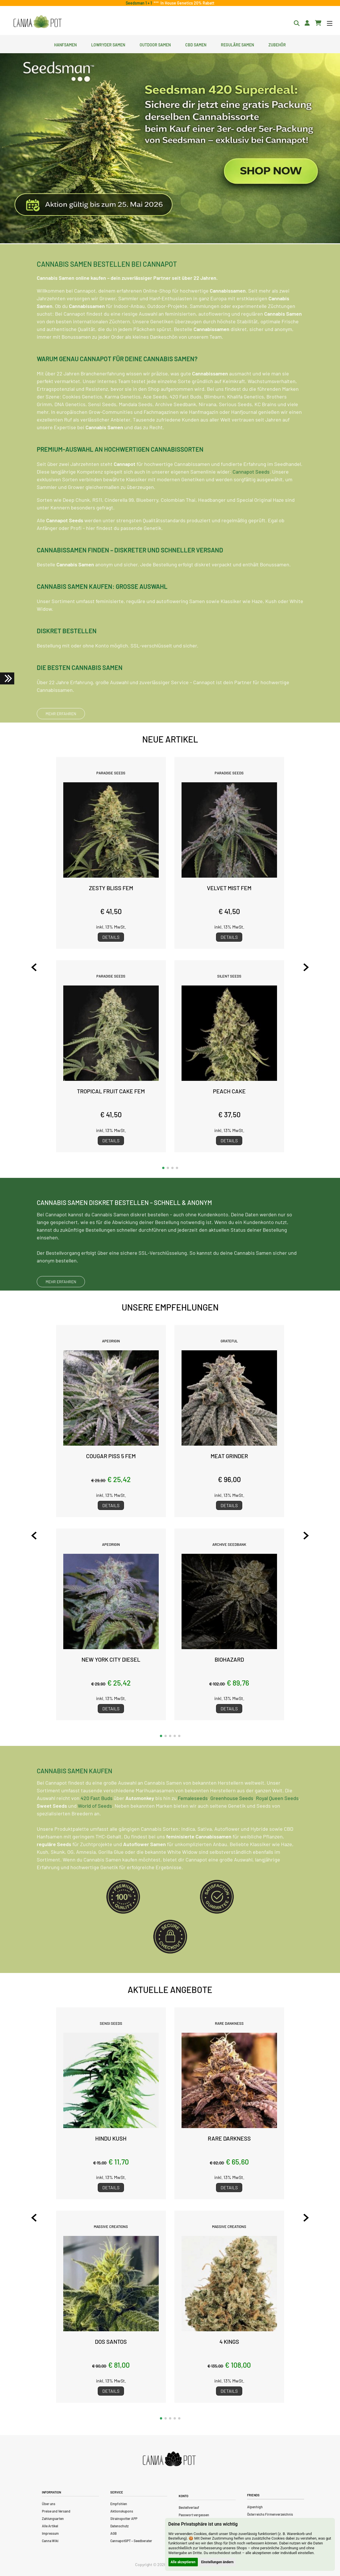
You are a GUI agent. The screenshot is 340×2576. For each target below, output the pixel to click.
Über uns (48, 2503)
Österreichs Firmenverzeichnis (270, 2514)
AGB (113, 2533)
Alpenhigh (255, 2507)
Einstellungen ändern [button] (217, 2562)
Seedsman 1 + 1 (140, 3)
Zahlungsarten (53, 2518)
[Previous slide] (40, 967)
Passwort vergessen (194, 2515)
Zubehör (277, 44)
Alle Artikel (50, 2526)
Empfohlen (118, 2503)
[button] (163, 1168)
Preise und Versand (56, 2511)
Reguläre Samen (237, 44)
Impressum (50, 2533)
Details (110, 937)
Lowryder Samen (108, 44)
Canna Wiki (50, 2540)
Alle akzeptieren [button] (183, 2562)
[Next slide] (299, 967)
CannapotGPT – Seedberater (131, 2540)
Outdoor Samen (155, 44)
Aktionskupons (121, 2511)
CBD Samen (195, 44)
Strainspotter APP (123, 2518)
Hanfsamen (65, 44)
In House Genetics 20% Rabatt (186, 3)
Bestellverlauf (189, 2507)
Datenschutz (119, 2526)
